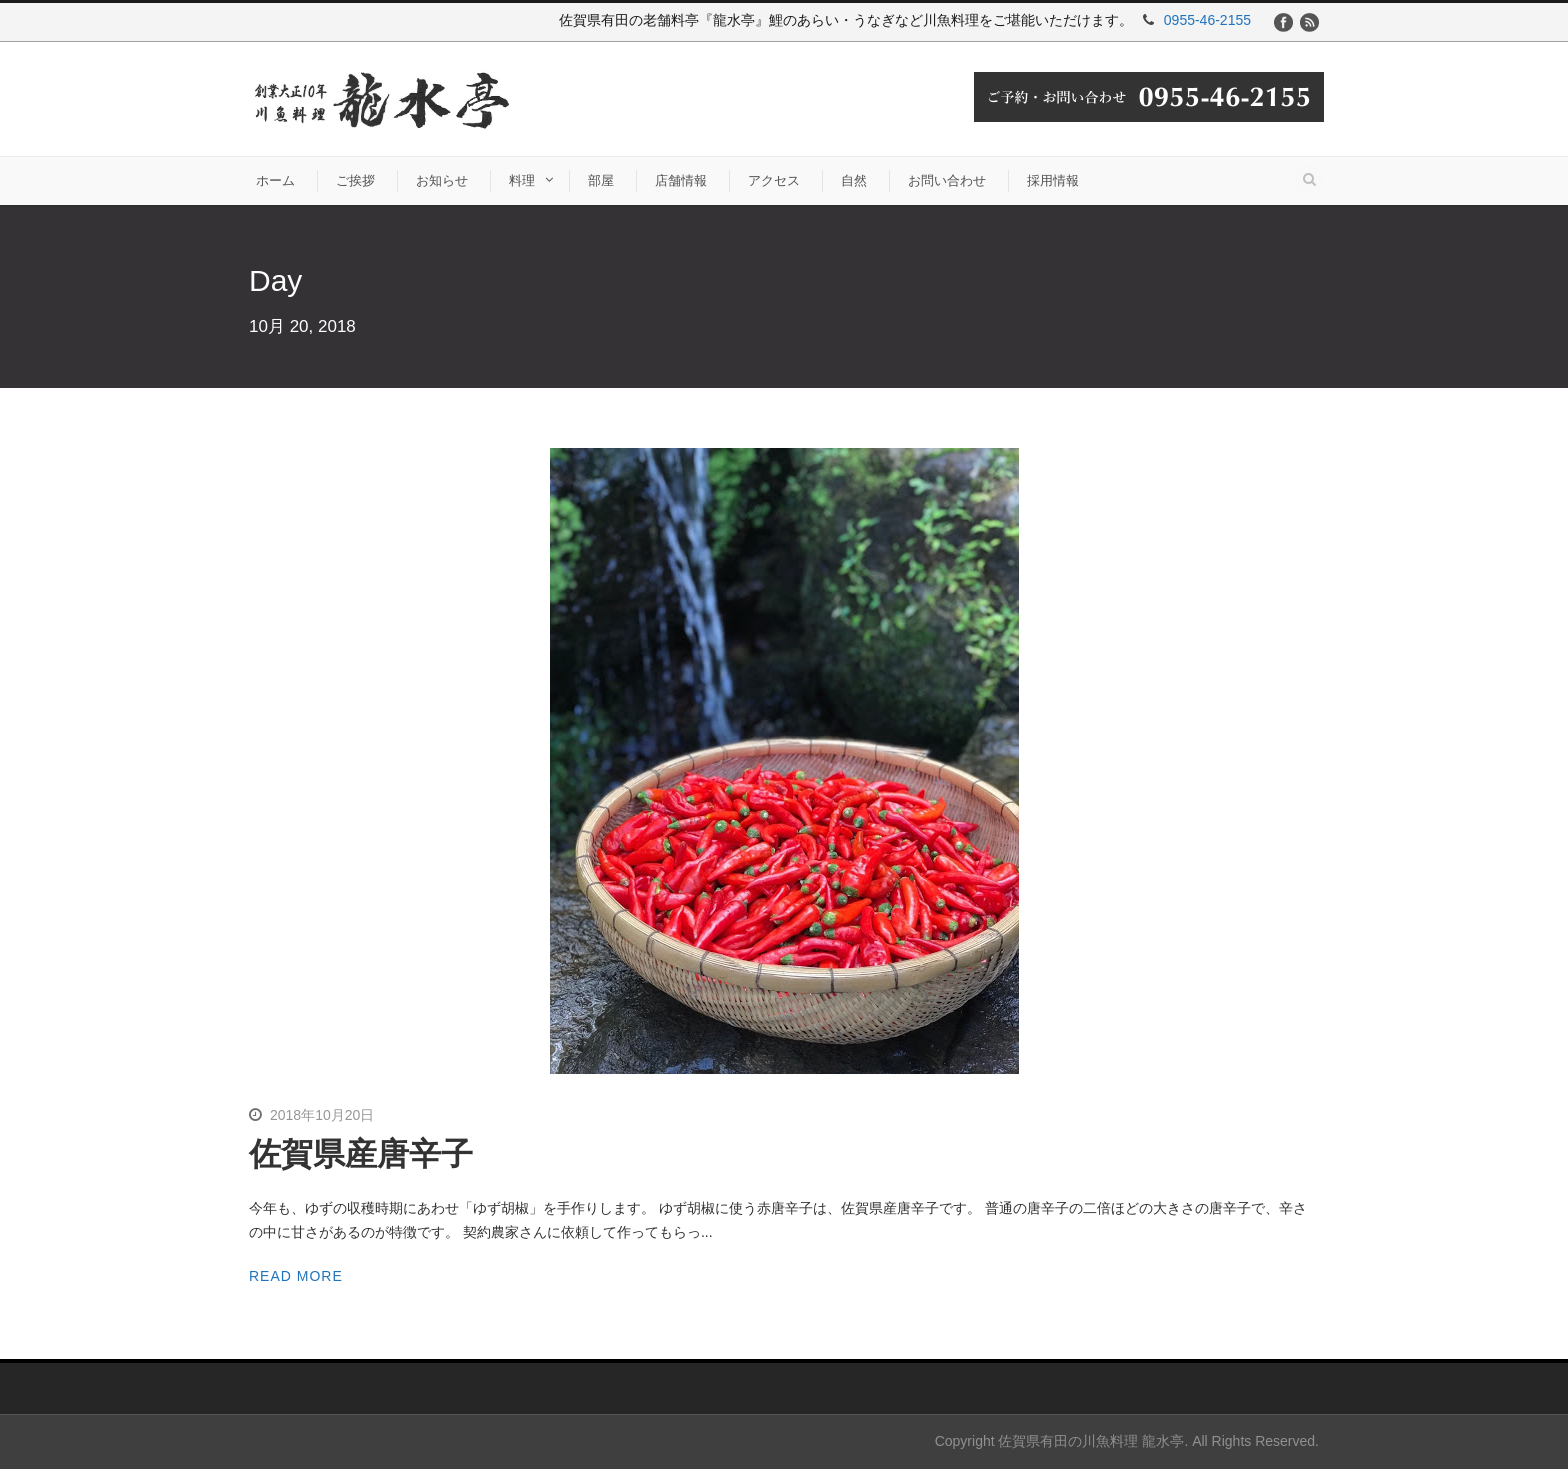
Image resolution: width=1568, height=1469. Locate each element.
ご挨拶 (355, 180)
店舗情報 (681, 180)
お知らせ (442, 180)
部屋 (601, 180)
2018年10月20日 (322, 1115)
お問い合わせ (947, 180)
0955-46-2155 (1207, 20)
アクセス (774, 180)
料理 (522, 180)
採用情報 (1053, 180)
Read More (296, 1276)
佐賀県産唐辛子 (361, 1154)
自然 (854, 180)
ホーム (275, 180)
